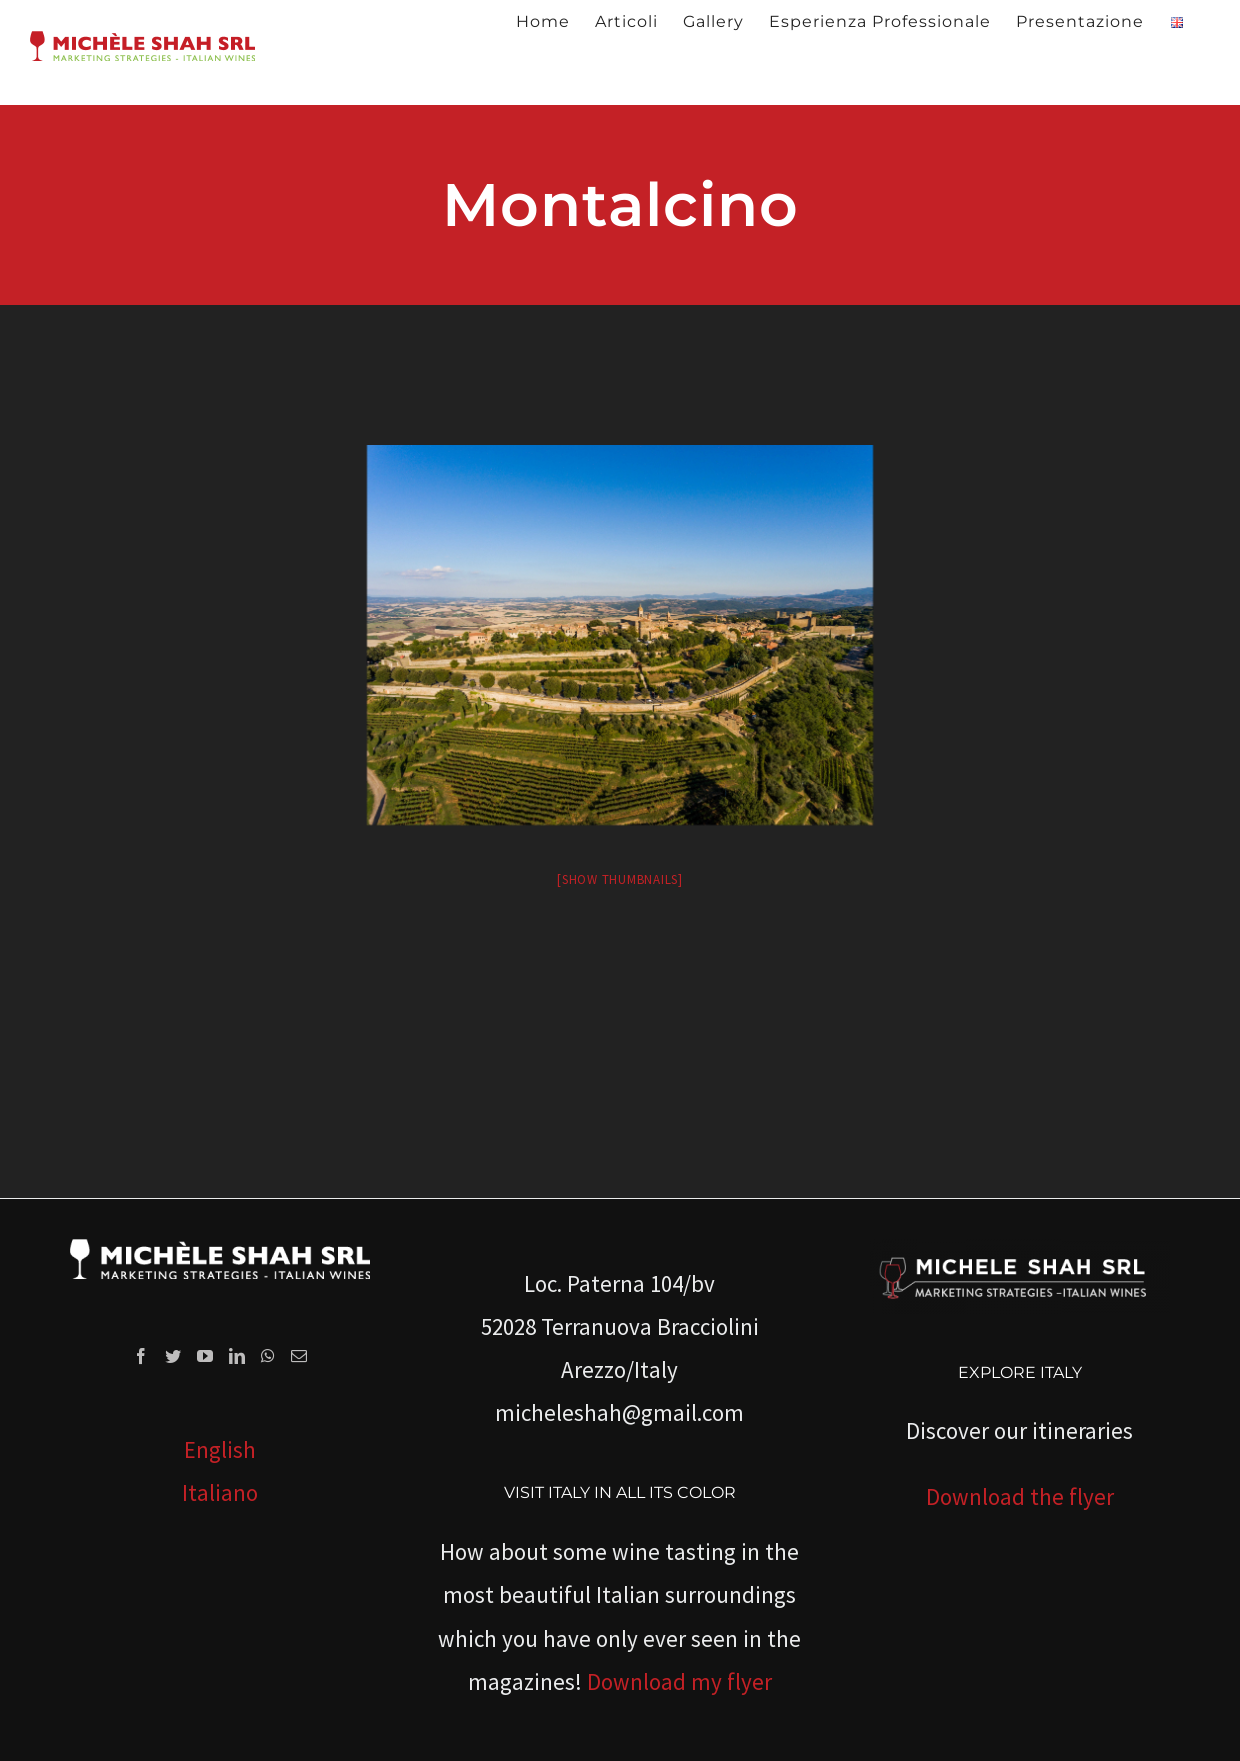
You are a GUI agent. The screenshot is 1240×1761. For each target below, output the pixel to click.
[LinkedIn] (237, 1356)
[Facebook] (141, 1356)
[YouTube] (205, 1356)
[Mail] (299, 1356)
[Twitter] (173, 1356)
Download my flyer (679, 1681)
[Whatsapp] (268, 1356)
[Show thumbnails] (620, 879)
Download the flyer (1020, 1496)
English (220, 1449)
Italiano (220, 1492)
